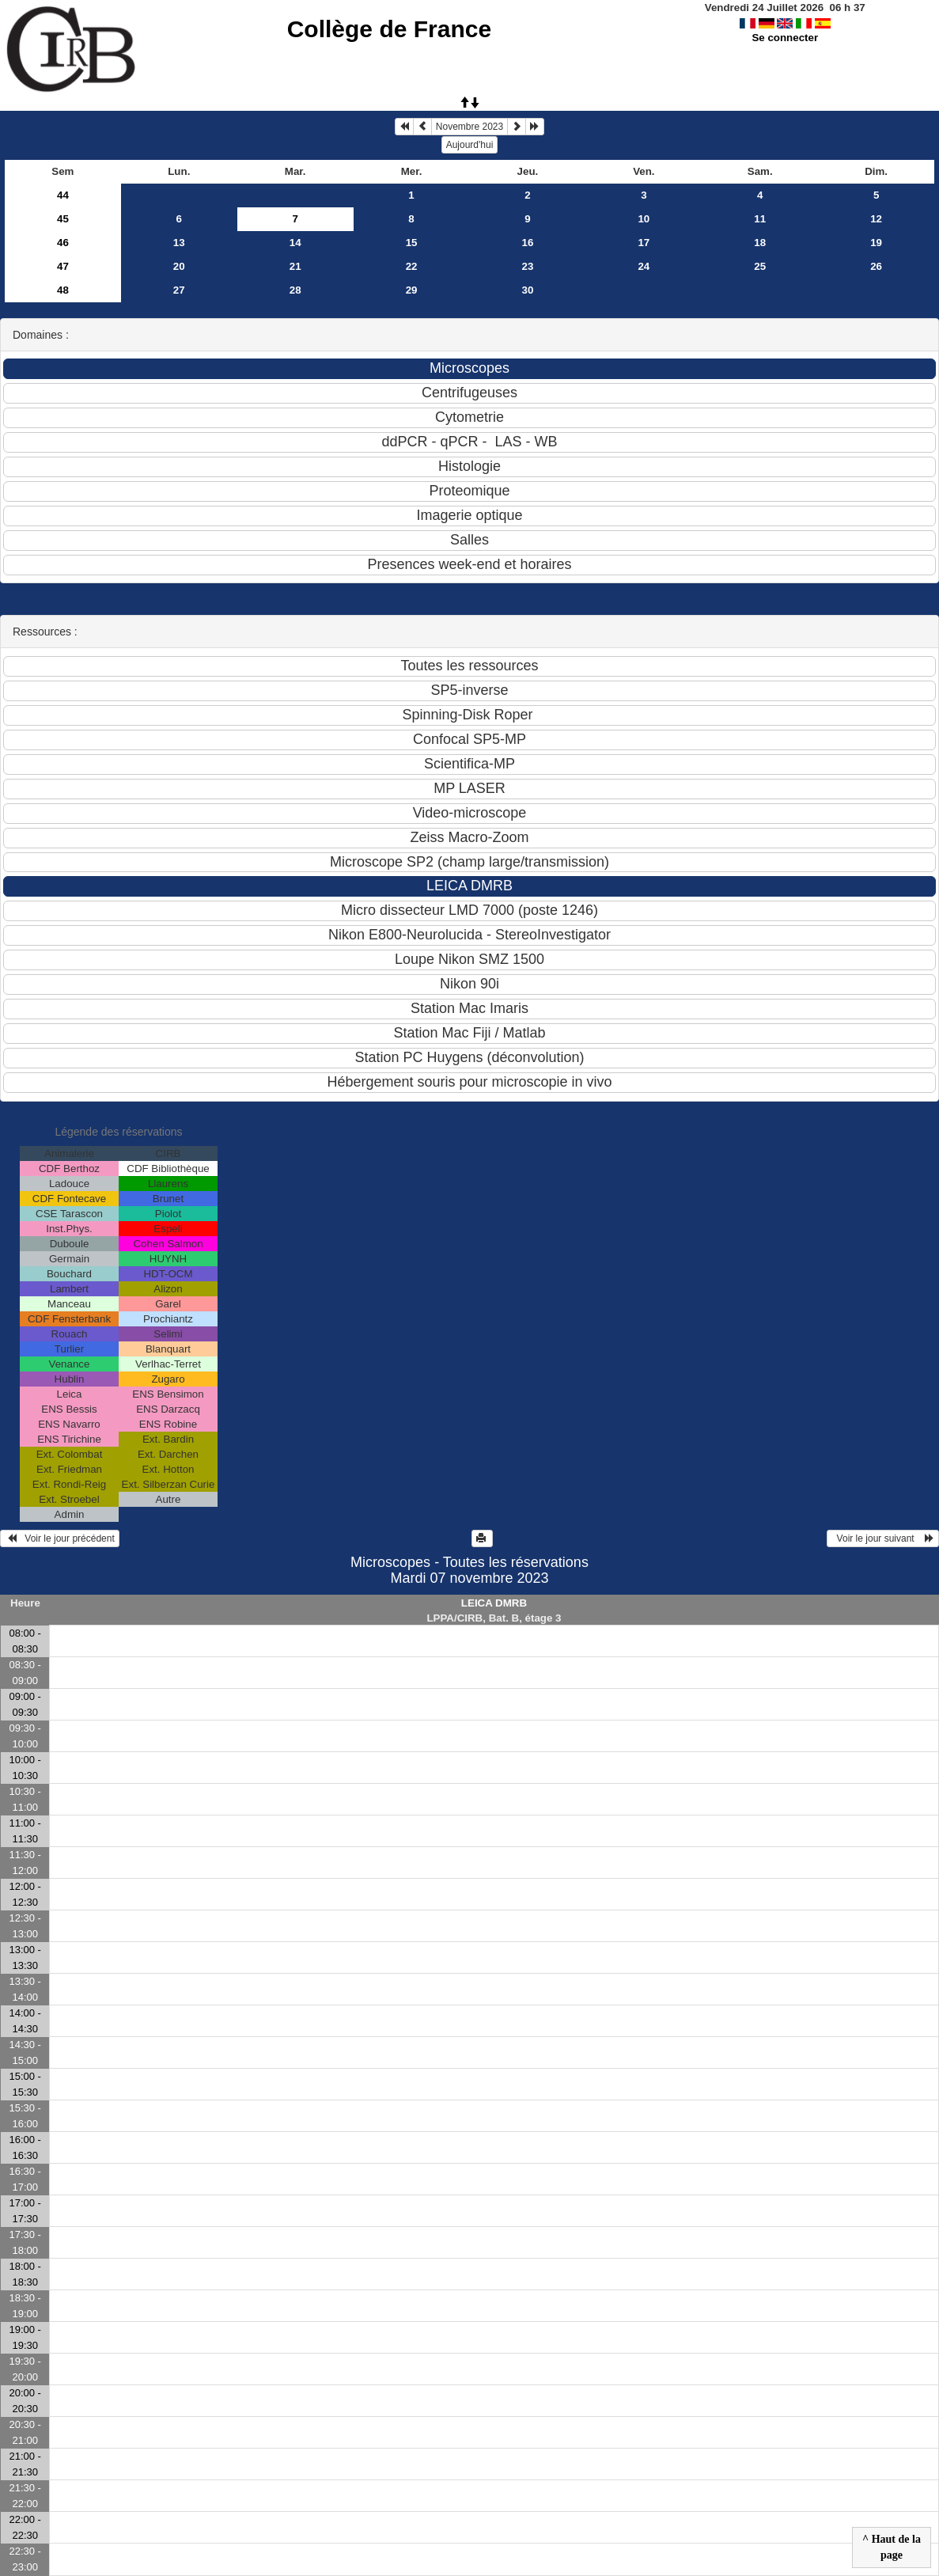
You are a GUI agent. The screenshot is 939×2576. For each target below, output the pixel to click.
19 (876, 242)
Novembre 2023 (469, 126)
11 (760, 219)
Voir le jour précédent (60, 1538)
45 (63, 219)
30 (528, 290)
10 (643, 219)
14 (295, 242)
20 (179, 266)
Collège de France (389, 29)
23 (528, 266)
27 (179, 290)
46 (63, 242)
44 (63, 195)
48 (63, 290)
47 (63, 266)
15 (412, 242)
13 (179, 242)
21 (295, 266)
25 (760, 266)
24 (643, 266)
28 (295, 290)
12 (876, 219)
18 (760, 242)
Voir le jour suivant (882, 1538)
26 (876, 266)
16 (528, 242)
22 (412, 266)
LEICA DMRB (494, 1603)
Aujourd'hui (470, 144)
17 (643, 242)
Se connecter (785, 38)
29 (412, 290)
